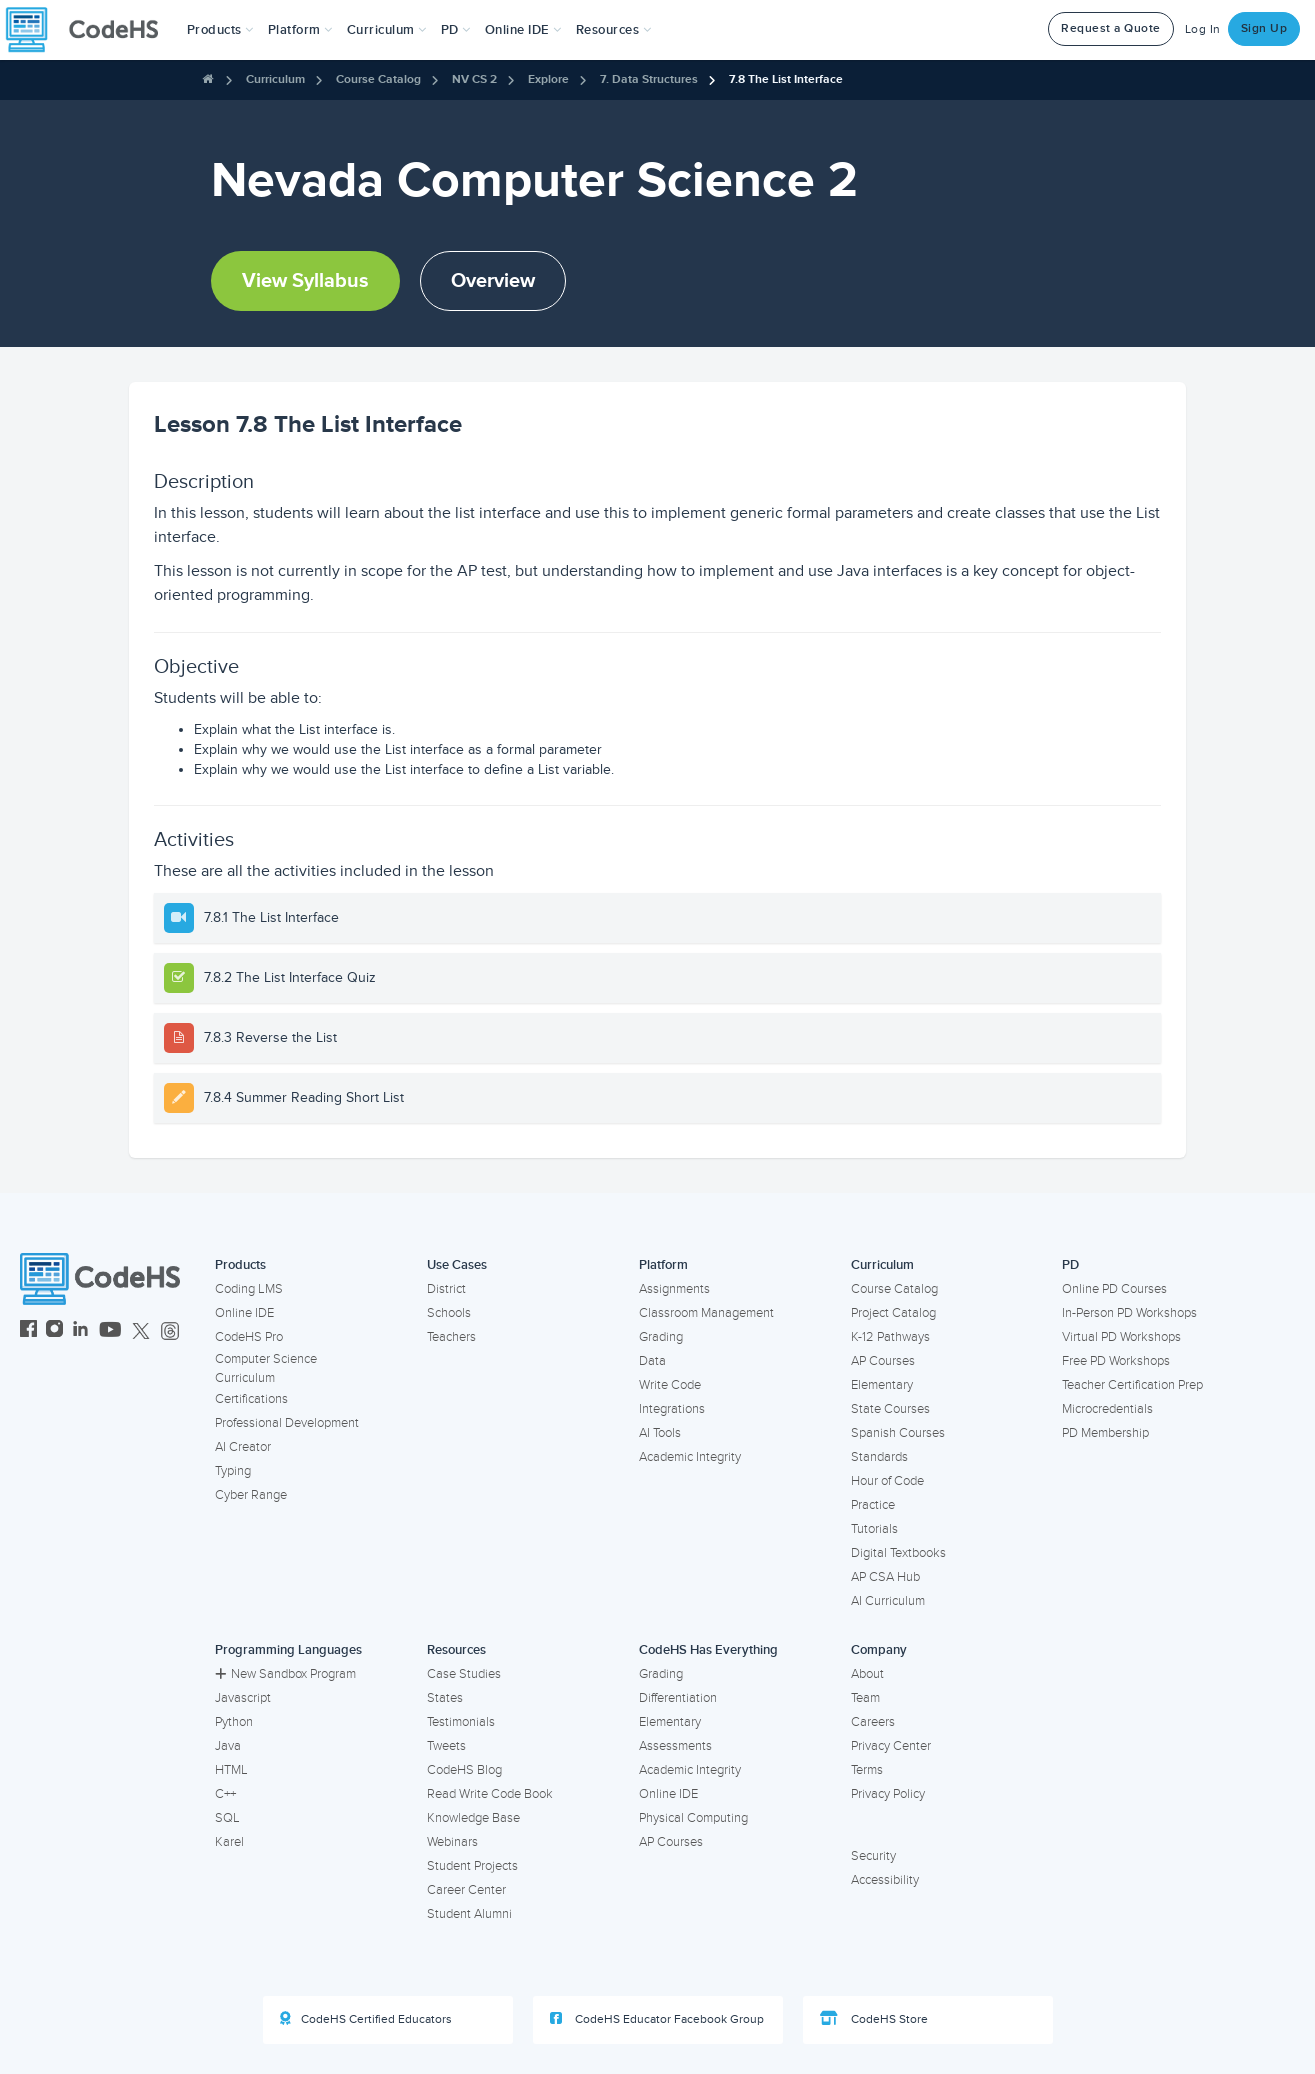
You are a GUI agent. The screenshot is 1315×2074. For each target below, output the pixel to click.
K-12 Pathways (890, 1337)
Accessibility (885, 1880)
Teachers (451, 1337)
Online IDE (244, 1313)
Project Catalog (893, 1313)
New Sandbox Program (285, 1674)
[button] (220, 30)
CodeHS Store (874, 2019)
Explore (548, 79)
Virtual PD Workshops (1121, 1337)
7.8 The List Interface (786, 79)
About (867, 1674)
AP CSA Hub (885, 1577)
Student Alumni (469, 1914)
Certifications (251, 1399)
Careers (873, 1722)
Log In (1203, 29)
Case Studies (464, 1674)
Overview (493, 281)
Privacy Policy (888, 1794)
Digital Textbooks (898, 1553)
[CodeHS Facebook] (28, 1331)
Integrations (672, 1409)
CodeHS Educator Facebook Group (657, 2019)
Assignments (674, 1289)
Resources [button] (614, 30)
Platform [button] (300, 30)
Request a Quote (1111, 28)
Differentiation (678, 1698)
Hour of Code (887, 1481)
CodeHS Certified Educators (366, 2019)
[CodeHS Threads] (170, 1331)
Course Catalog (378, 79)
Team (865, 1698)
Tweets (446, 1746)
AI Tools (660, 1433)
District (446, 1289)
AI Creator (243, 1447)
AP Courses (883, 1361)
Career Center (466, 1890)
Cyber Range (251, 1495)
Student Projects (472, 1866)
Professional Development (287, 1423)
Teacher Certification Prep (1132, 1385)
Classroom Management (706, 1313)
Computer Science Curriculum (266, 1368)
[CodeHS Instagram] (54, 1331)
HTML (231, 1770)
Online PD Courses (1114, 1289)
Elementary (882, 1385)
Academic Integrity (690, 1457)
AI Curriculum (888, 1601)
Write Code (670, 1385)
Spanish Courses (898, 1433)
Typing (233, 1471)
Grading (661, 1337)
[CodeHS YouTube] (110, 1331)
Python (234, 1722)
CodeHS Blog (464, 1770)
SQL (227, 1818)
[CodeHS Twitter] (141, 1331)
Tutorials (874, 1529)
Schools (449, 1313)
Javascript (243, 1698)
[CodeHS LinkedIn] (80, 1331)
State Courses (890, 1409)
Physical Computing (693, 1818)
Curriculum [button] (387, 30)
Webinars (452, 1842)
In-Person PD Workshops (1129, 1313)
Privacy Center (891, 1746)
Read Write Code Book (490, 1794)
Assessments (675, 1746)
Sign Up (1264, 28)
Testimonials (461, 1722)
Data (652, 1361)
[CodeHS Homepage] (90, 30)
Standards (879, 1457)
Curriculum (275, 79)
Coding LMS (249, 1289)
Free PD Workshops (1116, 1361)
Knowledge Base (473, 1818)
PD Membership (1105, 1433)
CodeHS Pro (249, 1337)
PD (1070, 1265)
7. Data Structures (649, 79)
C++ (225, 1794)
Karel (229, 1842)
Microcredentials (1107, 1409)
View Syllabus (305, 281)
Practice (873, 1505)
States (445, 1698)
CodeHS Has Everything (708, 1650)
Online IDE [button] (523, 30)
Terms (867, 1770)
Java (228, 1746)
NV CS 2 (474, 79)
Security (873, 1856)
